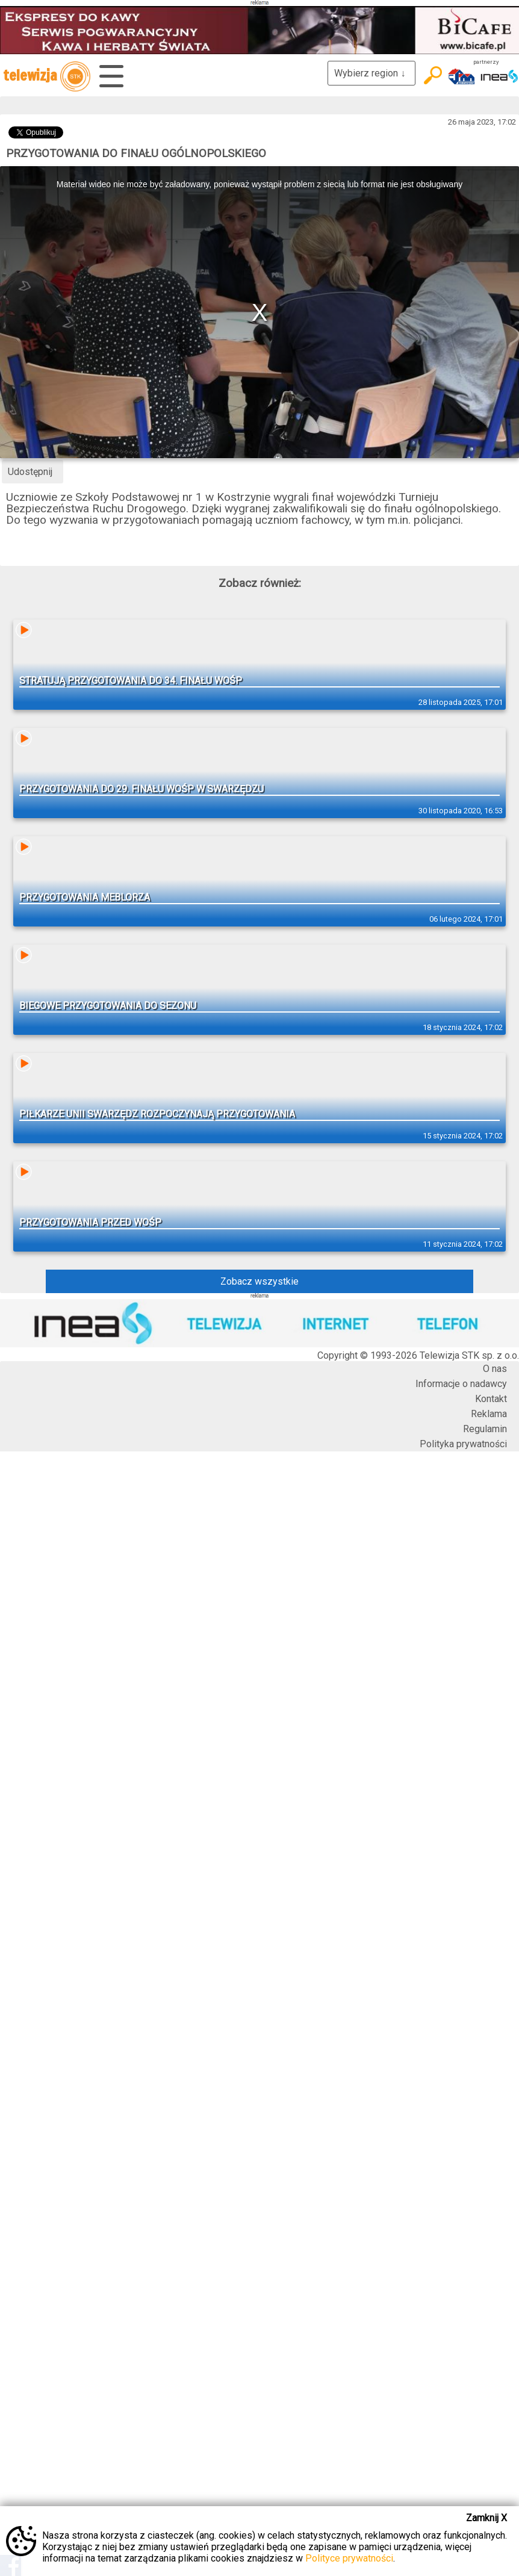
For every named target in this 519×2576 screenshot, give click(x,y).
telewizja (46, 76)
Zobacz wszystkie (259, 1281)
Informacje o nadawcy (461, 1383)
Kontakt (491, 1398)
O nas (495, 1368)
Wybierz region (371, 73)
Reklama (489, 1414)
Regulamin (485, 1429)
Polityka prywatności (463, 1444)
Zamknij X (486, 2518)
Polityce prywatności (349, 2558)
